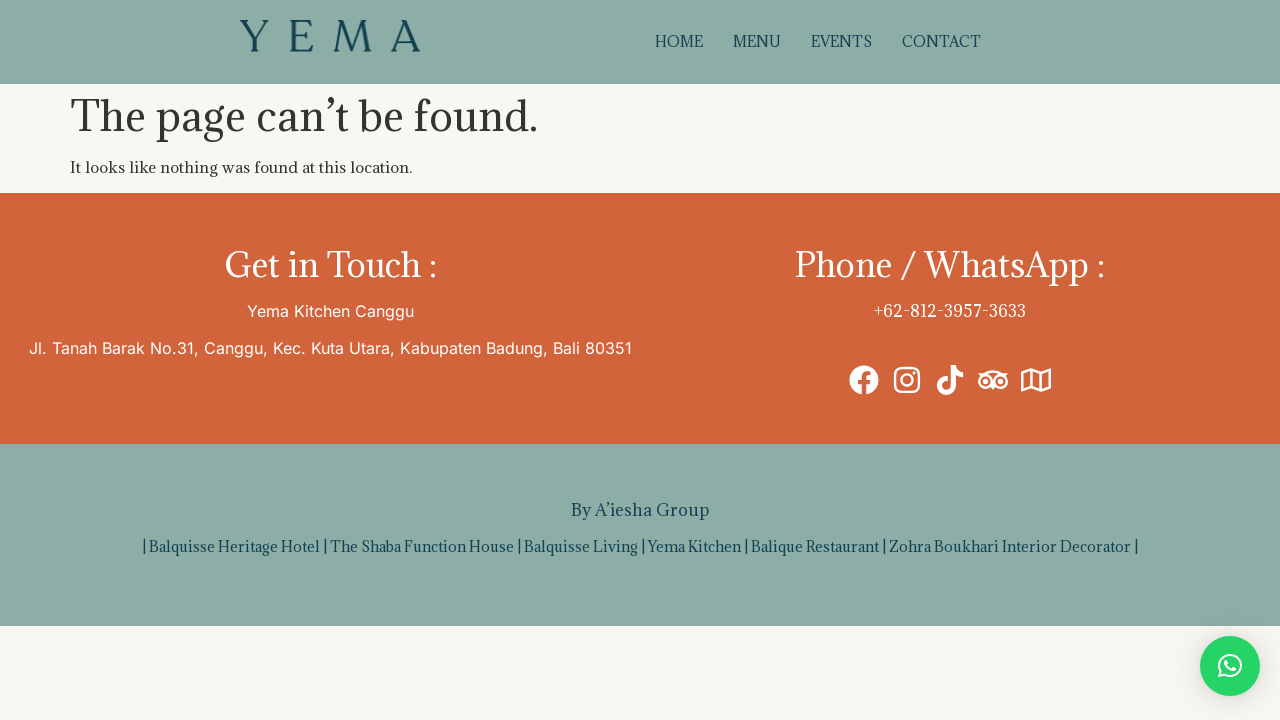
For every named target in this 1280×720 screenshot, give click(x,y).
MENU (757, 41)
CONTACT (941, 41)
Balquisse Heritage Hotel (234, 546)
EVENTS (841, 41)
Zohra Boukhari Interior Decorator (1010, 546)
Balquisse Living (581, 546)
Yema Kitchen (694, 546)
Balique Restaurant (815, 546)
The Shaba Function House (422, 546)
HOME (679, 41)
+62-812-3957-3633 (950, 311)
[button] (1230, 666)
